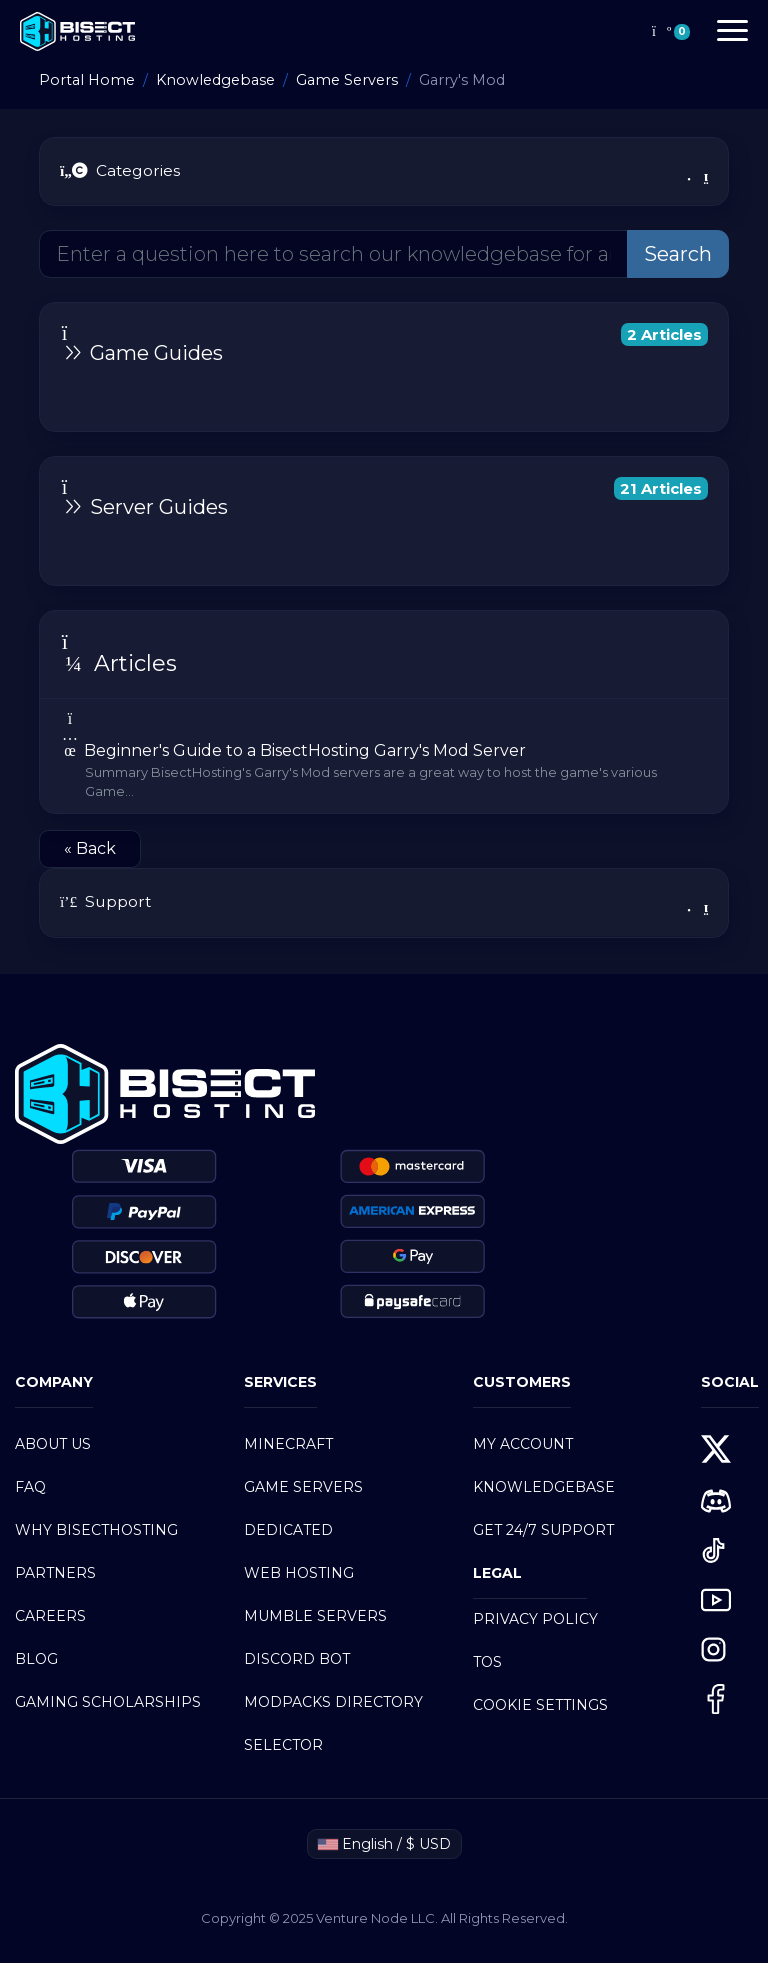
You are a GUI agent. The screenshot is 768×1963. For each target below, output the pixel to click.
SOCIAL (730, 1382)
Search (678, 254)
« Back (90, 848)
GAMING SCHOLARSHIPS (108, 1702)
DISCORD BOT (297, 1659)
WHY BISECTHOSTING (96, 1530)
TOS (487, 1662)
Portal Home (87, 80)
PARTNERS (55, 1573)
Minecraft (288, 1444)
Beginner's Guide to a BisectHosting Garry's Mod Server (384, 756)
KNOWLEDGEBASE (544, 1487)
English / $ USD (384, 1844)
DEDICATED (288, 1530)
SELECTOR (283, 1745)
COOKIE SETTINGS (540, 1705)
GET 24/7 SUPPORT (543, 1530)
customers (522, 1382)
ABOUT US (53, 1444)
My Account (523, 1444)
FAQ (30, 1487)
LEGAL (497, 1573)
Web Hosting (299, 1573)
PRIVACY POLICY (535, 1619)
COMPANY (54, 1382)
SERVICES (280, 1382)
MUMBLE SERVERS (315, 1616)
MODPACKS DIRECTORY (333, 1702)
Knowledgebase (215, 80)
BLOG (36, 1659)
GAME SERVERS (303, 1487)
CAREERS (50, 1616)
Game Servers (347, 80)
